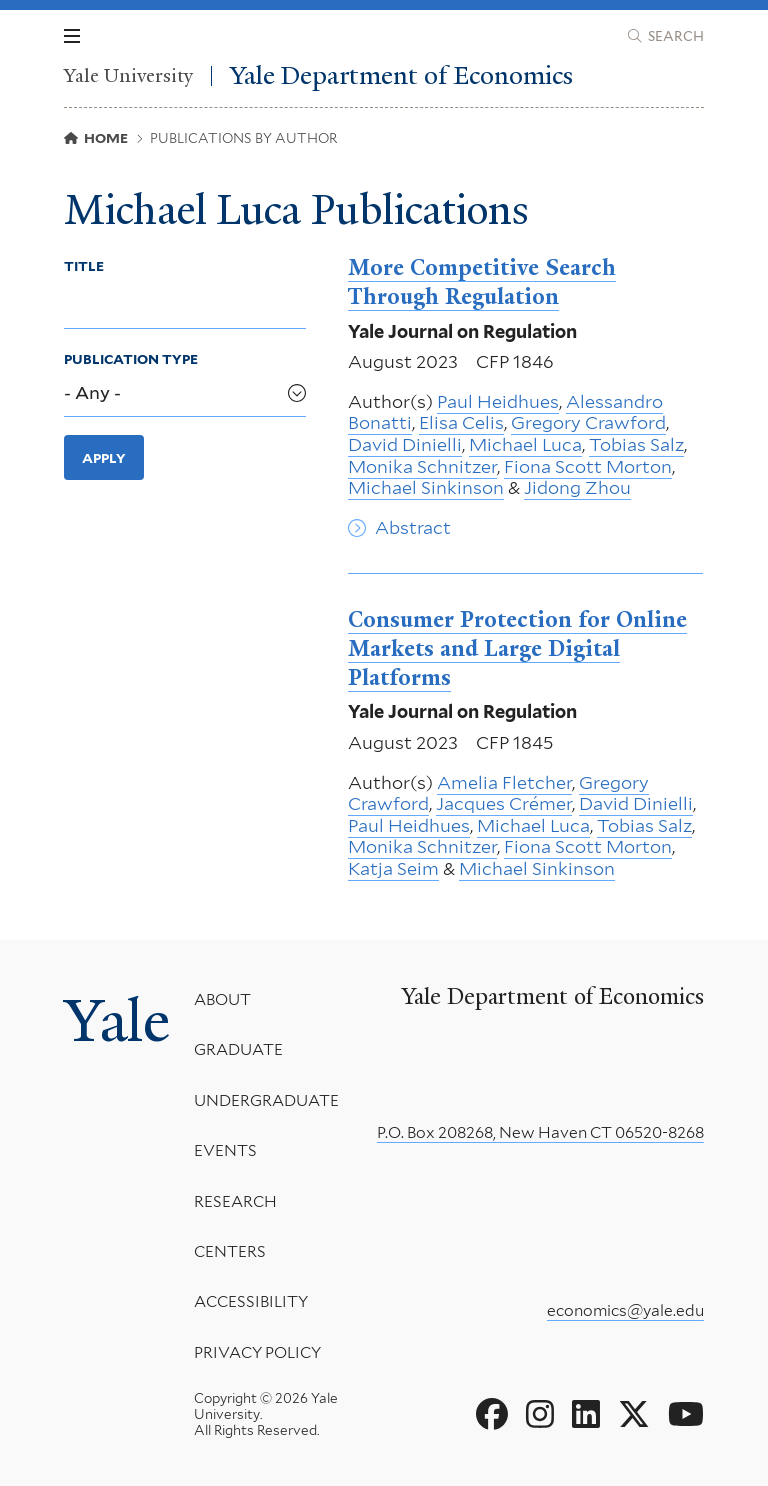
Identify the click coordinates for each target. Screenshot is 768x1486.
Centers (230, 1251)
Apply (104, 458)
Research (235, 1200)
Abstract (413, 527)
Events (225, 1150)
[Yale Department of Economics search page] (666, 36)
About (222, 999)
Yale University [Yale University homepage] (128, 76)
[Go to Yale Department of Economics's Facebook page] (492, 1415)
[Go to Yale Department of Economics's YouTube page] (686, 1415)
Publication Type (131, 359)
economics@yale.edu (625, 1310)
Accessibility (251, 1301)
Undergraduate (266, 1100)
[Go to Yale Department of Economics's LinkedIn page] (586, 1415)
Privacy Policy (257, 1352)
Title (84, 266)
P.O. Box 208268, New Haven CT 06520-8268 (540, 1132)
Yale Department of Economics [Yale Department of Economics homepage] (401, 75)
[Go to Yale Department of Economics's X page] (634, 1415)
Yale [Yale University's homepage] (117, 1021)
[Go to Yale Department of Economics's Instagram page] (540, 1415)
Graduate (238, 1049)
